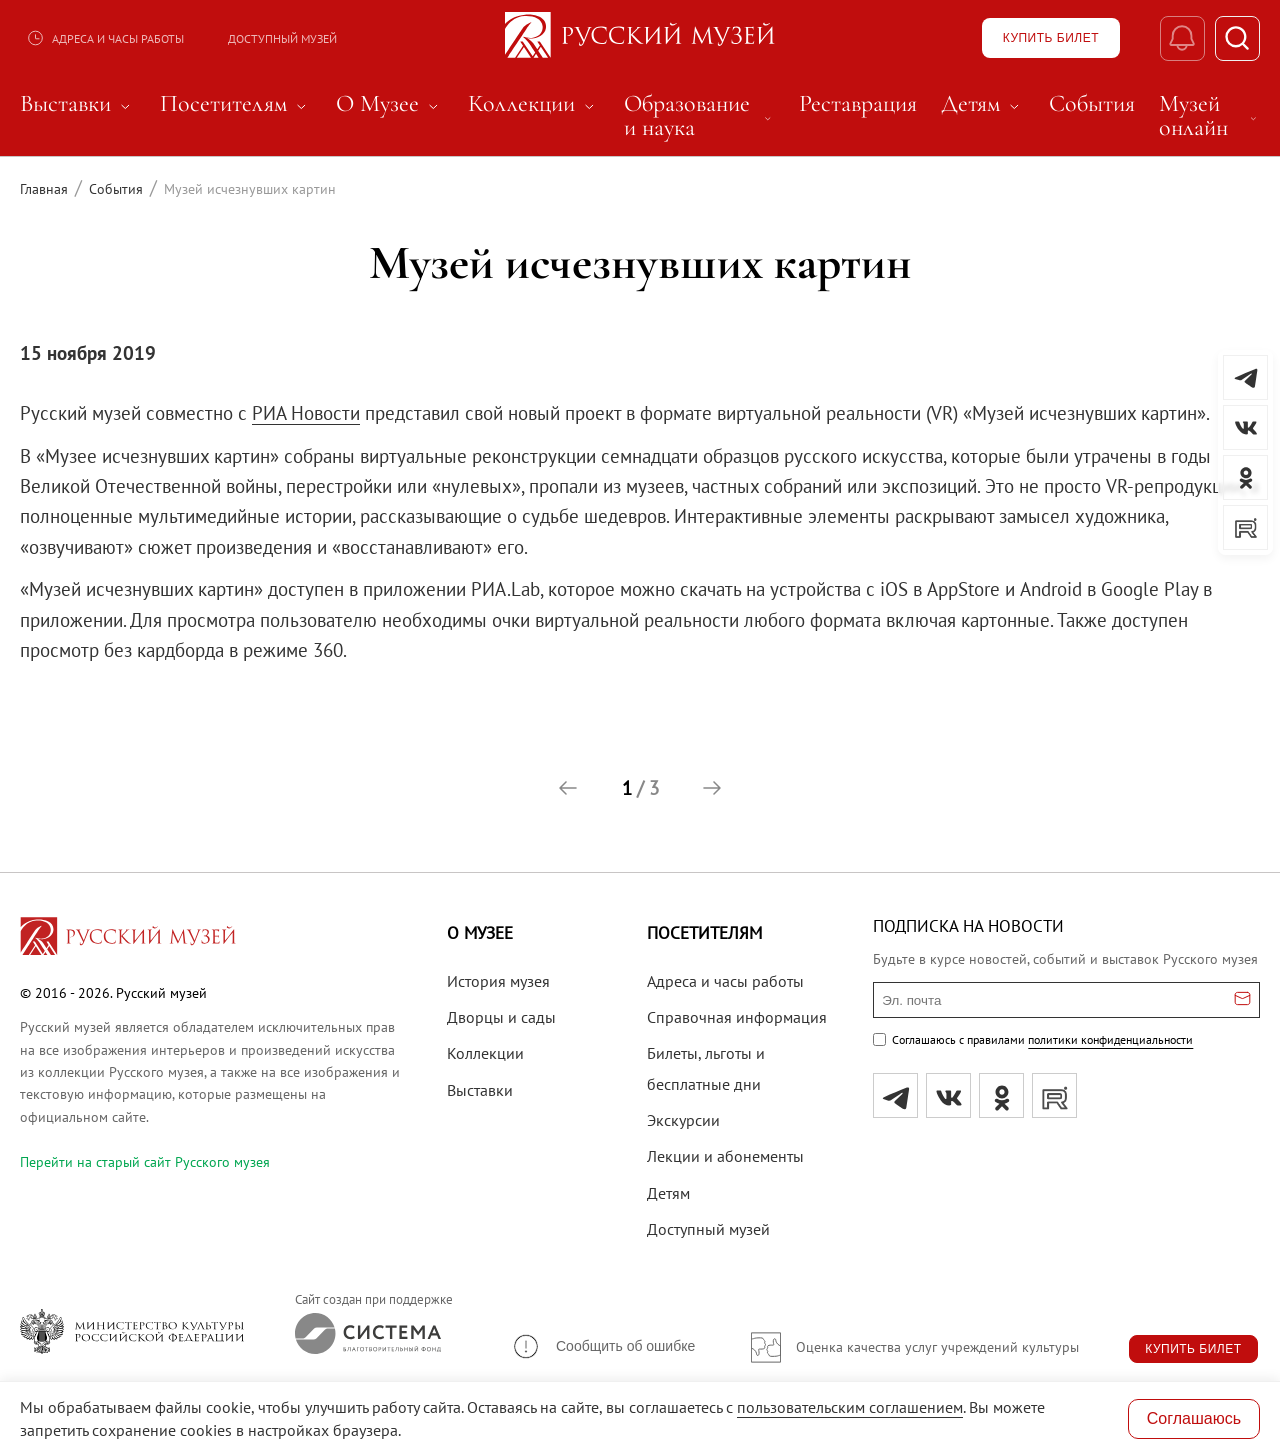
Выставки (480, 1090)
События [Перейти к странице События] (116, 189)
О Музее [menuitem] (390, 104)
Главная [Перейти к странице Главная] (44, 189)
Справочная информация (737, 1017)
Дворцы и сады (501, 1017)
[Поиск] (1237, 38)
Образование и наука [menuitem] (699, 116)
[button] (568, 788)
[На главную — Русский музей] (640, 38)
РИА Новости (306, 413)
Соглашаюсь (1194, 1418)
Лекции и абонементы (725, 1156)
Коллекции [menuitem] (534, 104)
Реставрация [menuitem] (858, 104)
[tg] (895, 1095)
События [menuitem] (1092, 104)
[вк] (948, 1095)
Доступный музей (282, 38)
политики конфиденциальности (1110, 1039)
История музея (498, 981)
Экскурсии (683, 1120)
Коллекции (485, 1053)
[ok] (1001, 1095)
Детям (668, 1193)
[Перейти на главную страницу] (128, 939)
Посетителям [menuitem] (236, 104)
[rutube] (1054, 1095)
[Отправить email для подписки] (1242, 1000)
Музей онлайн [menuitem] (1209, 116)
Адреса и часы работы (105, 38)
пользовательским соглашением (850, 1407)
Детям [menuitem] (983, 104)
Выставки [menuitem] (78, 104)
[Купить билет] (1051, 38)
